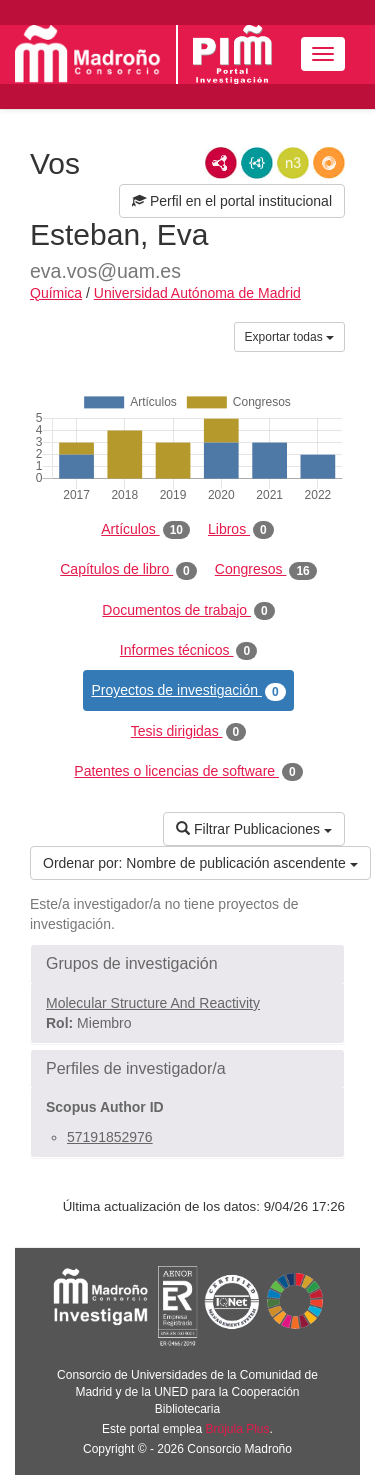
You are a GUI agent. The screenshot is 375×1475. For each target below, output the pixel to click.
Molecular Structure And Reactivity (153, 1003)
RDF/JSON (329, 163)
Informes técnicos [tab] (188, 651)
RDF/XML (221, 163)
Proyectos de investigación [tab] (188, 691)
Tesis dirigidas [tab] (189, 732)
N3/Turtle (293, 163)
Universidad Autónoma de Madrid (197, 293)
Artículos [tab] (145, 530)
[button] (187, 964)
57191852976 (110, 1137)
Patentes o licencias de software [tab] (188, 772)
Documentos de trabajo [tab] (188, 611)
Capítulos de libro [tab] (128, 570)
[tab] (187, 964)
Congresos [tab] (266, 570)
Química (56, 293)
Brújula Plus (238, 1429)
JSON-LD (257, 163)
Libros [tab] (241, 530)
